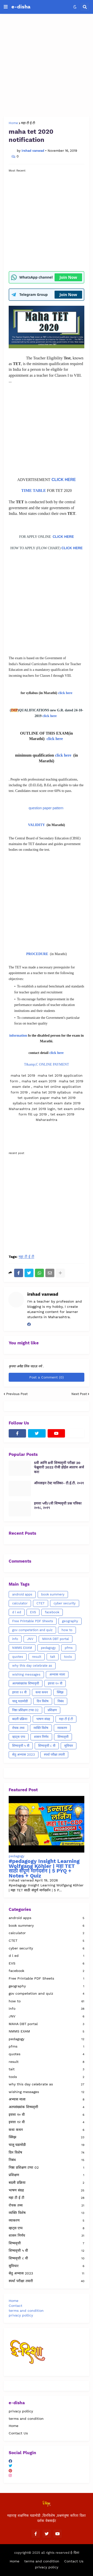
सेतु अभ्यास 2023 (23, 1754)
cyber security (65, 1603)
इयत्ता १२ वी (19, 1692)
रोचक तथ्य (18, 1728)
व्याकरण (62, 1728)
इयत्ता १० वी (55, 1683)
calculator (20, 1603)
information (18, 1035)
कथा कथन (41, 1692)
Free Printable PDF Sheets (32, 1621)
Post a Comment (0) (46, 1377)
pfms (69, 1648)
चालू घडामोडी (20, 1701)
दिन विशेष (43, 1701)
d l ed (16, 1612)
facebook (52, 1612)
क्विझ (60, 1692)
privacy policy (46, 2567)
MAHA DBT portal (55, 1639)
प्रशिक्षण (52, 1710)
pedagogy (48, 1648)
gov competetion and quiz (32, 1630)
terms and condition (26, 2311)
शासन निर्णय (41, 1737)
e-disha (21, 7)
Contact (15, 2306)
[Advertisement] (46, 65)
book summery (52, 1594)
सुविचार (68, 1745)
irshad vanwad (42, 1294)
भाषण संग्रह (43, 1719)
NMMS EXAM (22, 1648)
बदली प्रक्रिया (19, 1719)
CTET (40, 1603)
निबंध (61, 1701)
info (15, 1639)
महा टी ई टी (28, 123)
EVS (33, 1612)
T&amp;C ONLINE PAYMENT (46, 1064)
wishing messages (26, 1674)
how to (67, 1630)
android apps (22, 1594)
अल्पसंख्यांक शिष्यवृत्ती (25, 1683)
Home (13, 123)
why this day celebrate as (32, 1665)
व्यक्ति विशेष (40, 1728)
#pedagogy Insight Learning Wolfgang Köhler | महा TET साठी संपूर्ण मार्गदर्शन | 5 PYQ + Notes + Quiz (44, 1868)
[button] (5, 6)
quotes (17, 1657)
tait (52, 1657)
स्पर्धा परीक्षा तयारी (54, 1754)
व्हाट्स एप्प (18, 1737)
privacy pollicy (21, 2315)
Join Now (68, 277)
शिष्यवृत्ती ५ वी (20, 1745)
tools (68, 1657)
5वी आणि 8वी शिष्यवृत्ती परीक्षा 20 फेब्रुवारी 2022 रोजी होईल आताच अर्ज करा (59, 1467)
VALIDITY (37, 825)
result (36, 1657)
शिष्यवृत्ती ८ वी (46, 1745)
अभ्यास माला (57, 1674)
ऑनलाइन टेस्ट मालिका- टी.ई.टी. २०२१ (59, 1483)
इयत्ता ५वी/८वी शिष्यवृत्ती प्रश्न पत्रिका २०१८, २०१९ (58, 1505)
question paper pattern (46, 808)
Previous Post (17, 1394)
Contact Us (18, 2433)
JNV (30, 1639)
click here (65, 693)
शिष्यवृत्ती (63, 1737)
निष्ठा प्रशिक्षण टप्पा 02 (25, 1710)
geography (70, 1621)
